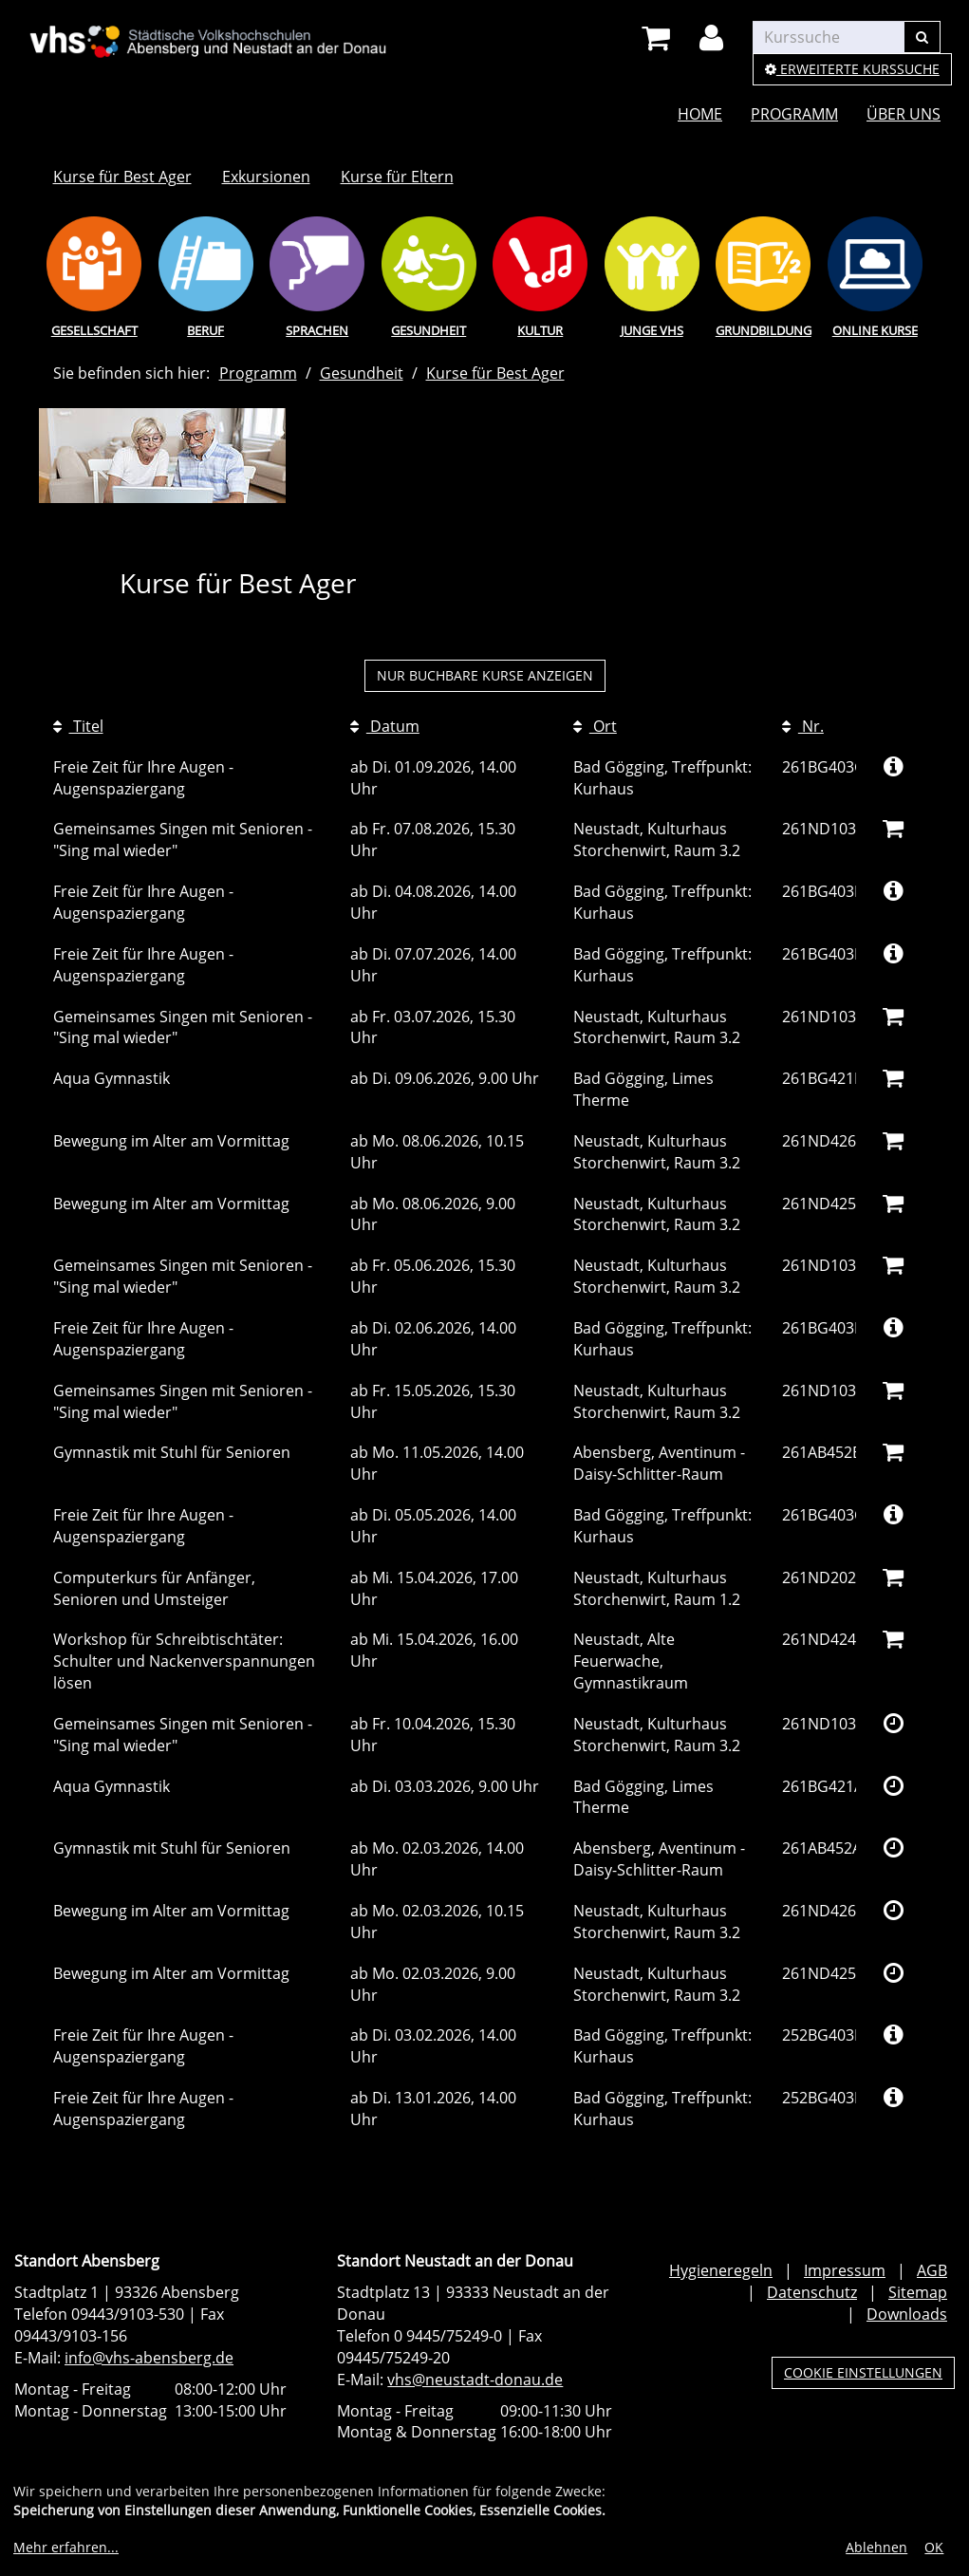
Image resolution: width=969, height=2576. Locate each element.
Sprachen (317, 330)
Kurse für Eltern (397, 176)
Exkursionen (266, 176)
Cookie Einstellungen (863, 2372)
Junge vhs (652, 330)
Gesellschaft (94, 330)
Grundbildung (763, 330)
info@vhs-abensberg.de (149, 2357)
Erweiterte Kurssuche (852, 69)
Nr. (803, 726)
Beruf (205, 330)
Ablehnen (876, 2547)
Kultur (540, 330)
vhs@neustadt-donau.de (475, 2379)
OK (933, 2547)
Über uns (904, 113)
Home (700, 113)
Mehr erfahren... (66, 2547)
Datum (384, 726)
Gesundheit (428, 330)
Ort (595, 726)
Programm (794, 113)
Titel (78, 726)
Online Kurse (875, 330)
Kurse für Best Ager (122, 176)
